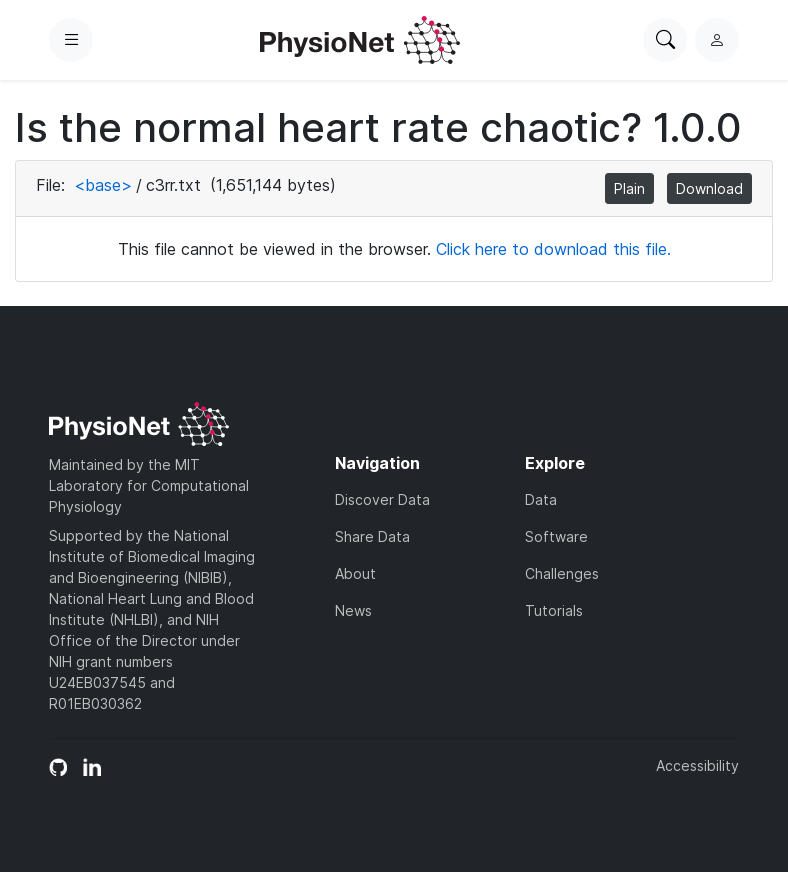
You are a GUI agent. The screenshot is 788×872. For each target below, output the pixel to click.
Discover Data (382, 499)
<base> (103, 185)
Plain (629, 188)
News (353, 610)
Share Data (372, 536)
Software (556, 536)
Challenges (562, 573)
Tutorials (554, 610)
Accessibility (697, 765)
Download (709, 188)
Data (541, 499)
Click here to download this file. (553, 249)
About (355, 573)
